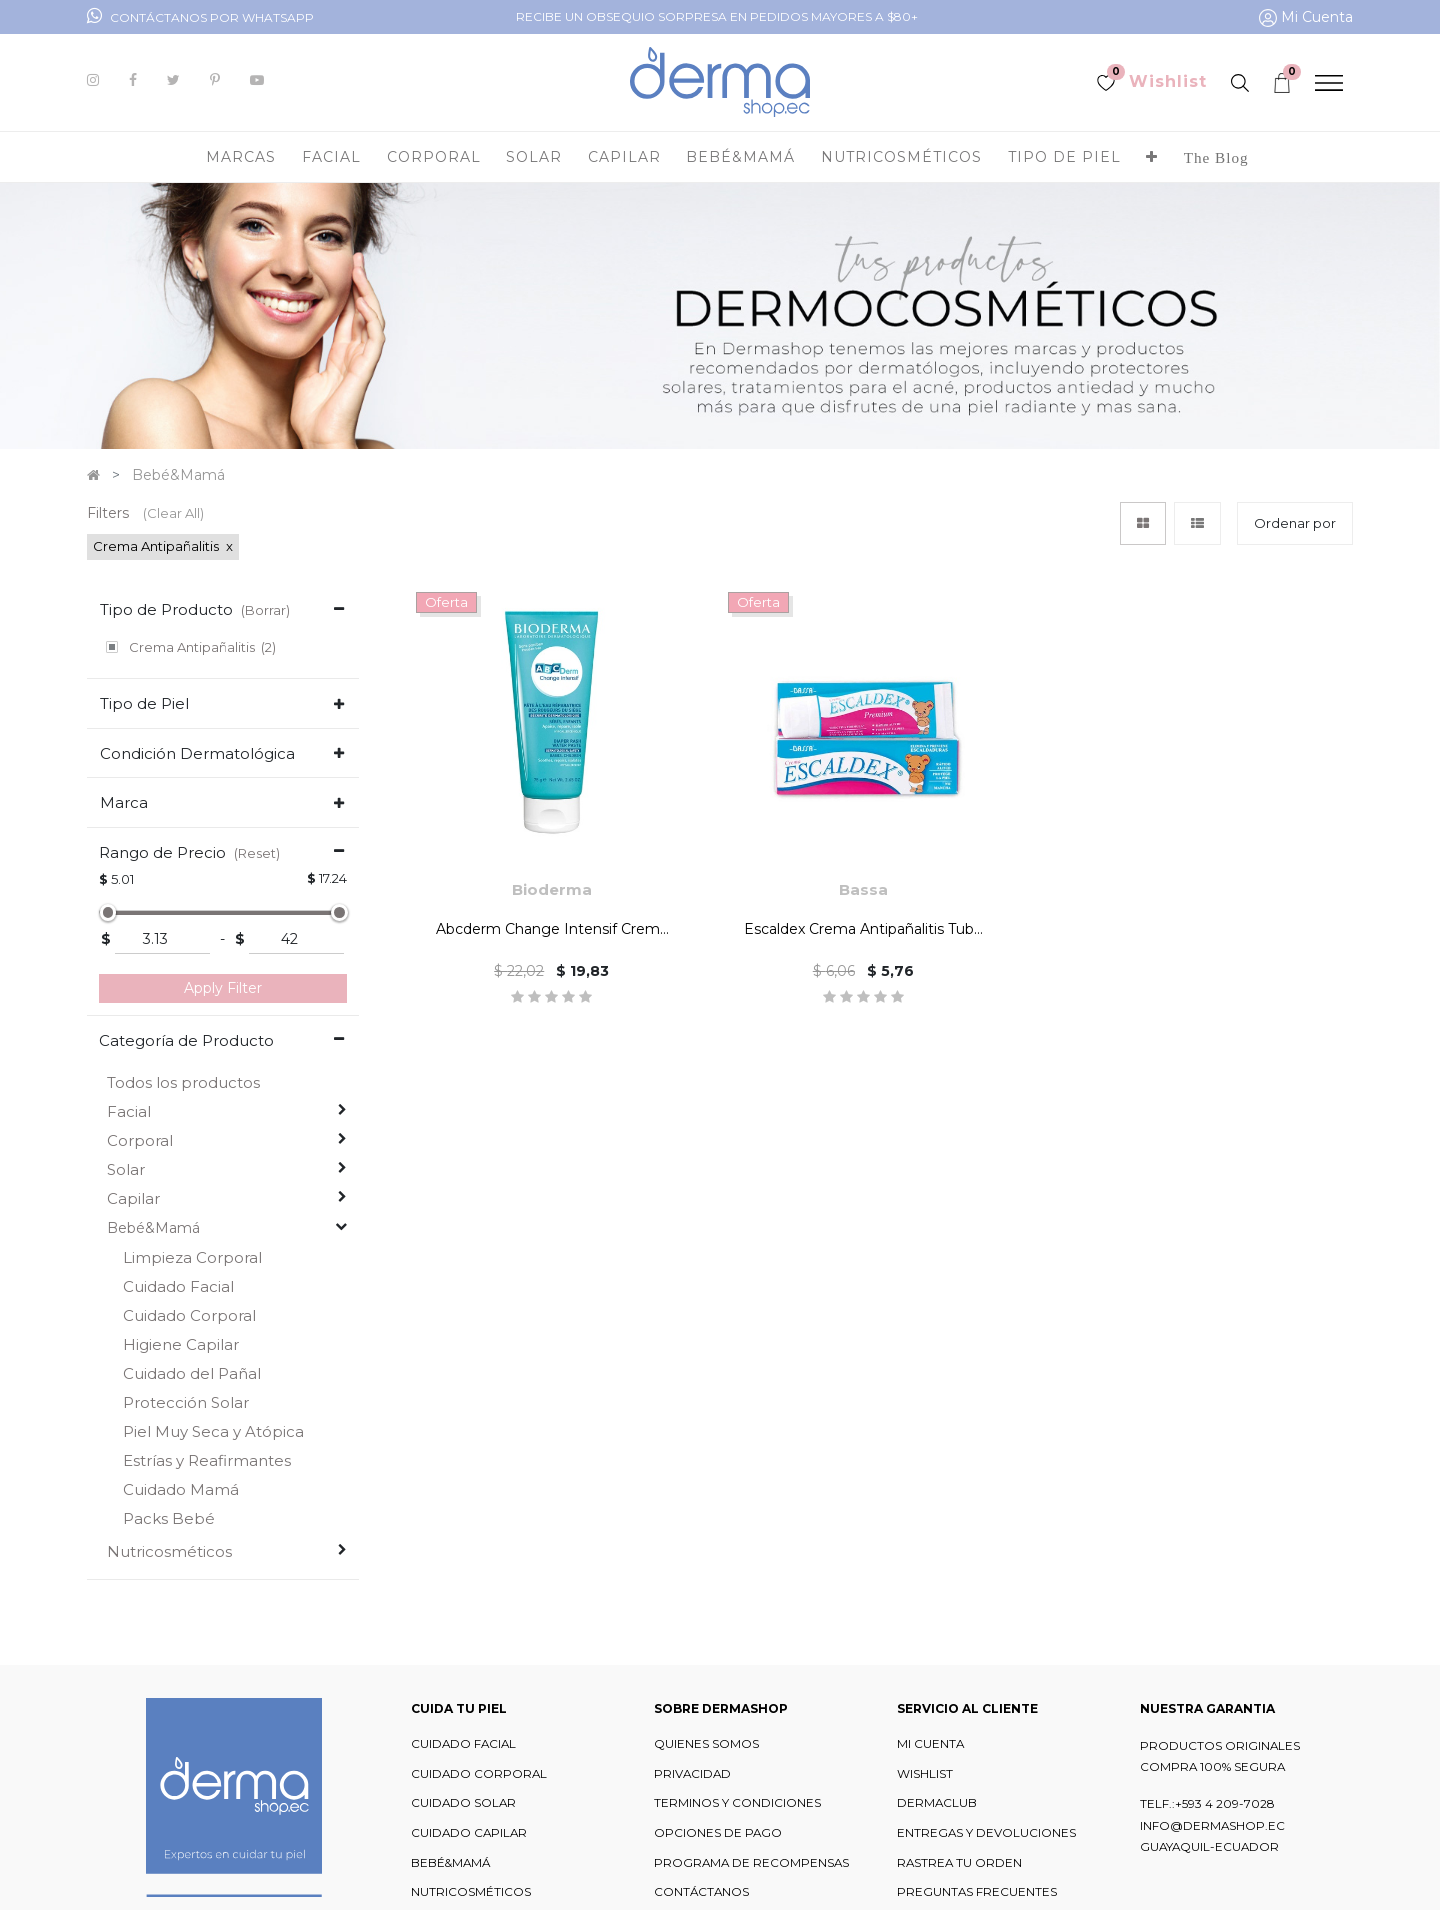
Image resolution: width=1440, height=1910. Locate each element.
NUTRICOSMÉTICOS (471, 1891)
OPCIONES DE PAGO (718, 1832)
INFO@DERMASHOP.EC (1212, 1824)
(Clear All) (173, 513)
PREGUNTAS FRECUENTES (977, 1891)
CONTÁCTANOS (701, 1891)
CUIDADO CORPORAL (479, 1772)
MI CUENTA (930, 1743)
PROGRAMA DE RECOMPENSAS (751, 1861)
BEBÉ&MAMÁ (450, 1861)
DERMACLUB (937, 1802)
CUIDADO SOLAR (463, 1802)
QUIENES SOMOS (706, 1743)
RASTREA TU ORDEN (959, 1861)
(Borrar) (265, 610)
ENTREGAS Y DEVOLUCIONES (986, 1832)
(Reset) (257, 851)
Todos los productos (183, 1081)
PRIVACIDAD (692, 1772)
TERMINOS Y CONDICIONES (737, 1802)
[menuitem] (1216, 157)
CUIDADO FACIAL (463, 1743)
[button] (1152, 157)
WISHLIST (925, 1772)
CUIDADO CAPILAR (469, 1832)
